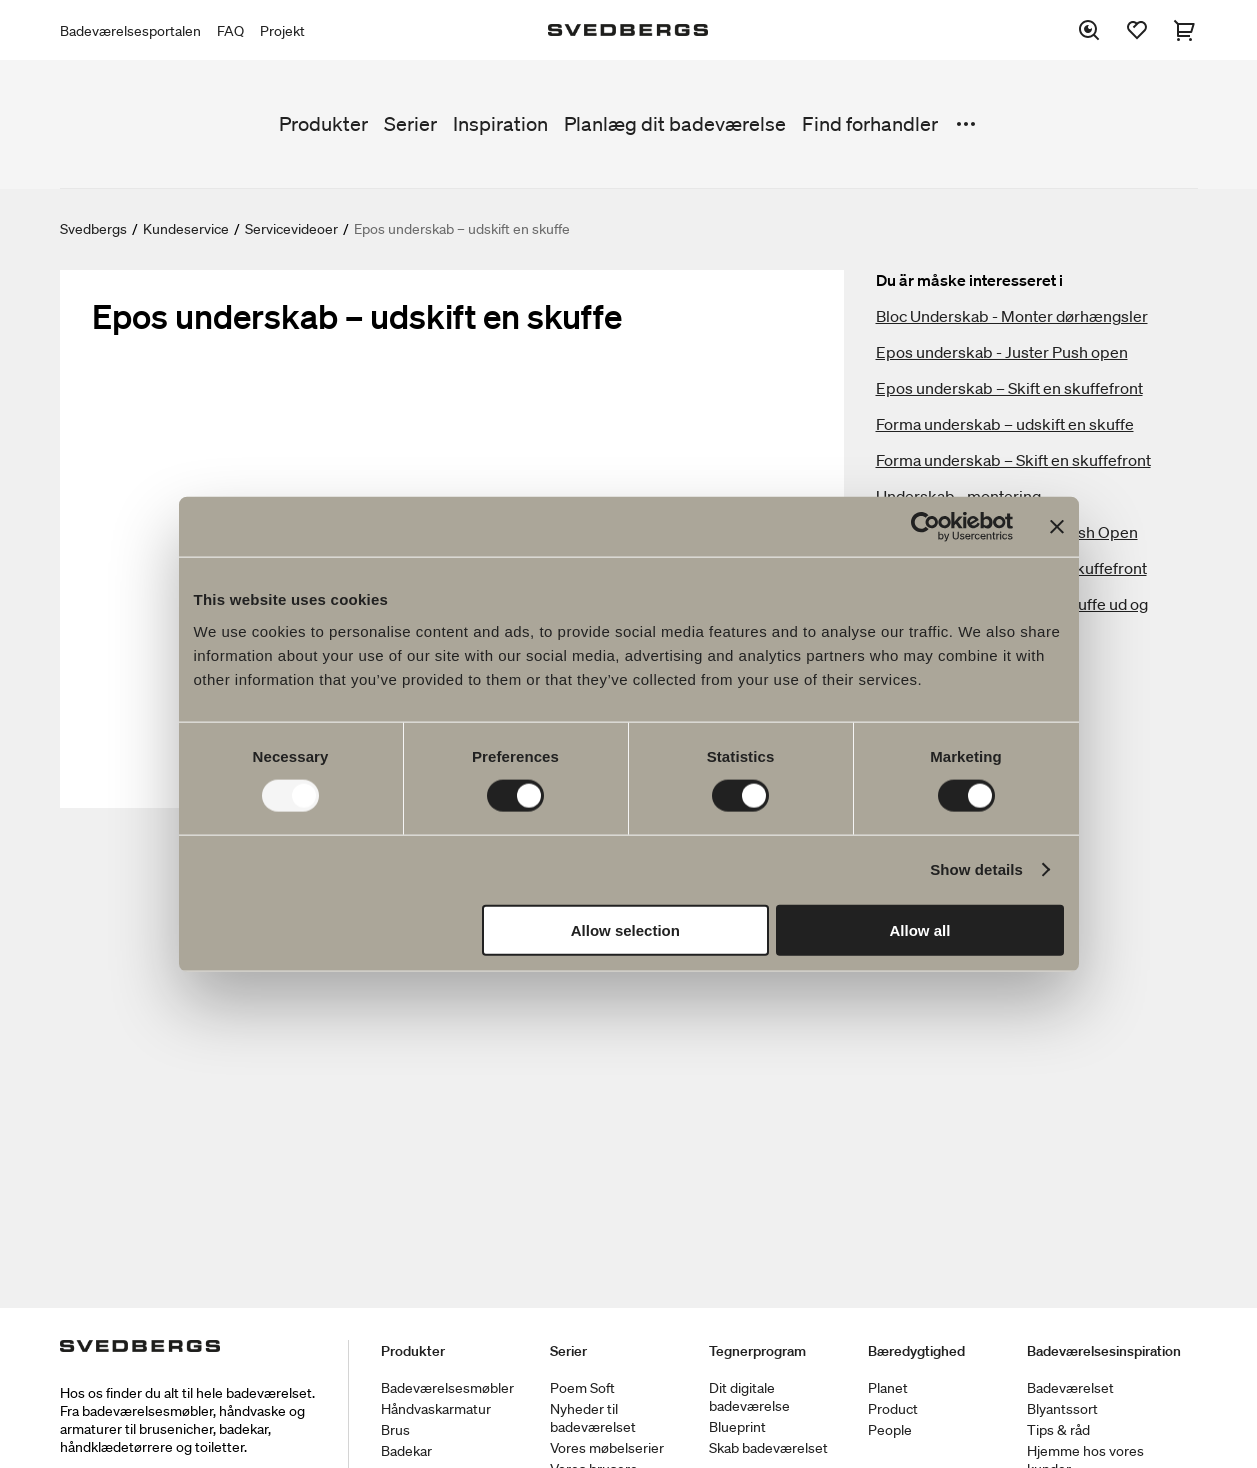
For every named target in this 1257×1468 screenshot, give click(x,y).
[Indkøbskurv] (1185, 30)
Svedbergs (93, 229)
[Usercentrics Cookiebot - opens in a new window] (925, 527)
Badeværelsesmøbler (447, 1388)
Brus (395, 1430)
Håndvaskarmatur (436, 1409)
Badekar (406, 1451)
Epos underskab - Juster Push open (1002, 352)
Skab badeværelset (768, 1448)
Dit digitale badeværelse (749, 1397)
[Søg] (1089, 30)
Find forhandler (870, 124)
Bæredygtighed (916, 1351)
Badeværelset (1070, 1388)
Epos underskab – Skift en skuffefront (1009, 388)
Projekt (282, 31)
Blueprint (737, 1427)
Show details (976, 869)
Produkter (323, 124)
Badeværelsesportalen (130, 31)
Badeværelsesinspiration (1104, 1351)
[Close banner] (1057, 527)
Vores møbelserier (607, 1448)
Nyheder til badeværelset (593, 1418)
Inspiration (500, 124)
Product (893, 1409)
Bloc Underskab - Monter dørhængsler (1012, 316)
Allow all (920, 929)
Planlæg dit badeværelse (675, 124)
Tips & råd (1058, 1430)
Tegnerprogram (757, 1351)
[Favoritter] (1137, 30)
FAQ (230, 31)
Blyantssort (1062, 1409)
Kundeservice (186, 229)
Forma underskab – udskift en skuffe (1005, 424)
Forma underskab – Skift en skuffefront (1013, 460)
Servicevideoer (291, 229)
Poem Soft (582, 1388)
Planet (888, 1388)
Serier (410, 124)
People (890, 1430)
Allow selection (625, 929)
